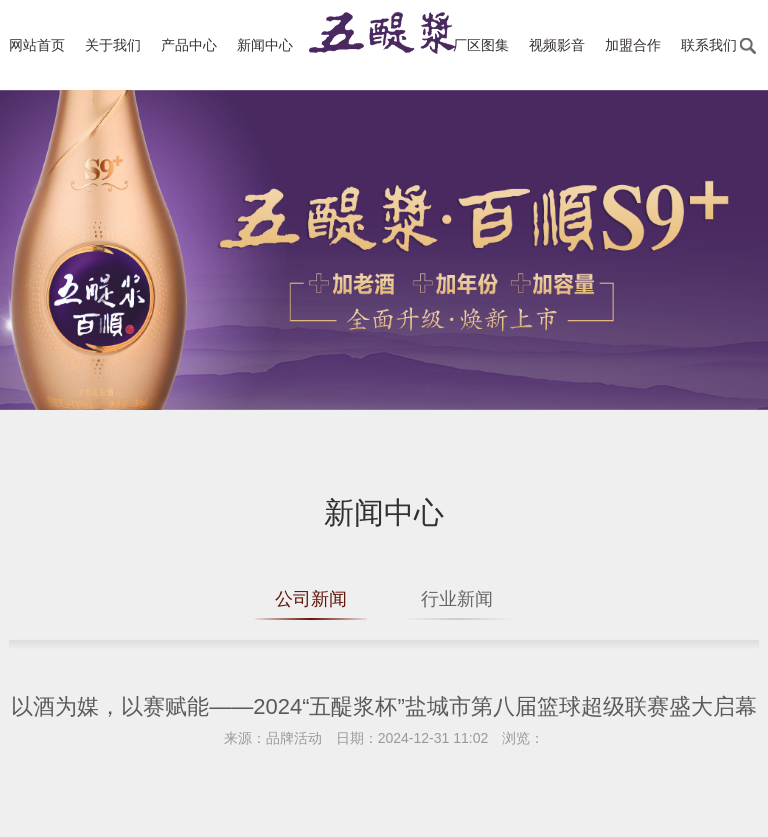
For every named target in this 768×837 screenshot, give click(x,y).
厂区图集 (481, 45)
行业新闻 (457, 599)
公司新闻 (311, 599)
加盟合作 (633, 45)
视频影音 (557, 45)
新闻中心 (265, 45)
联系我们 (709, 45)
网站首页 (37, 45)
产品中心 (189, 45)
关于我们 (113, 45)
